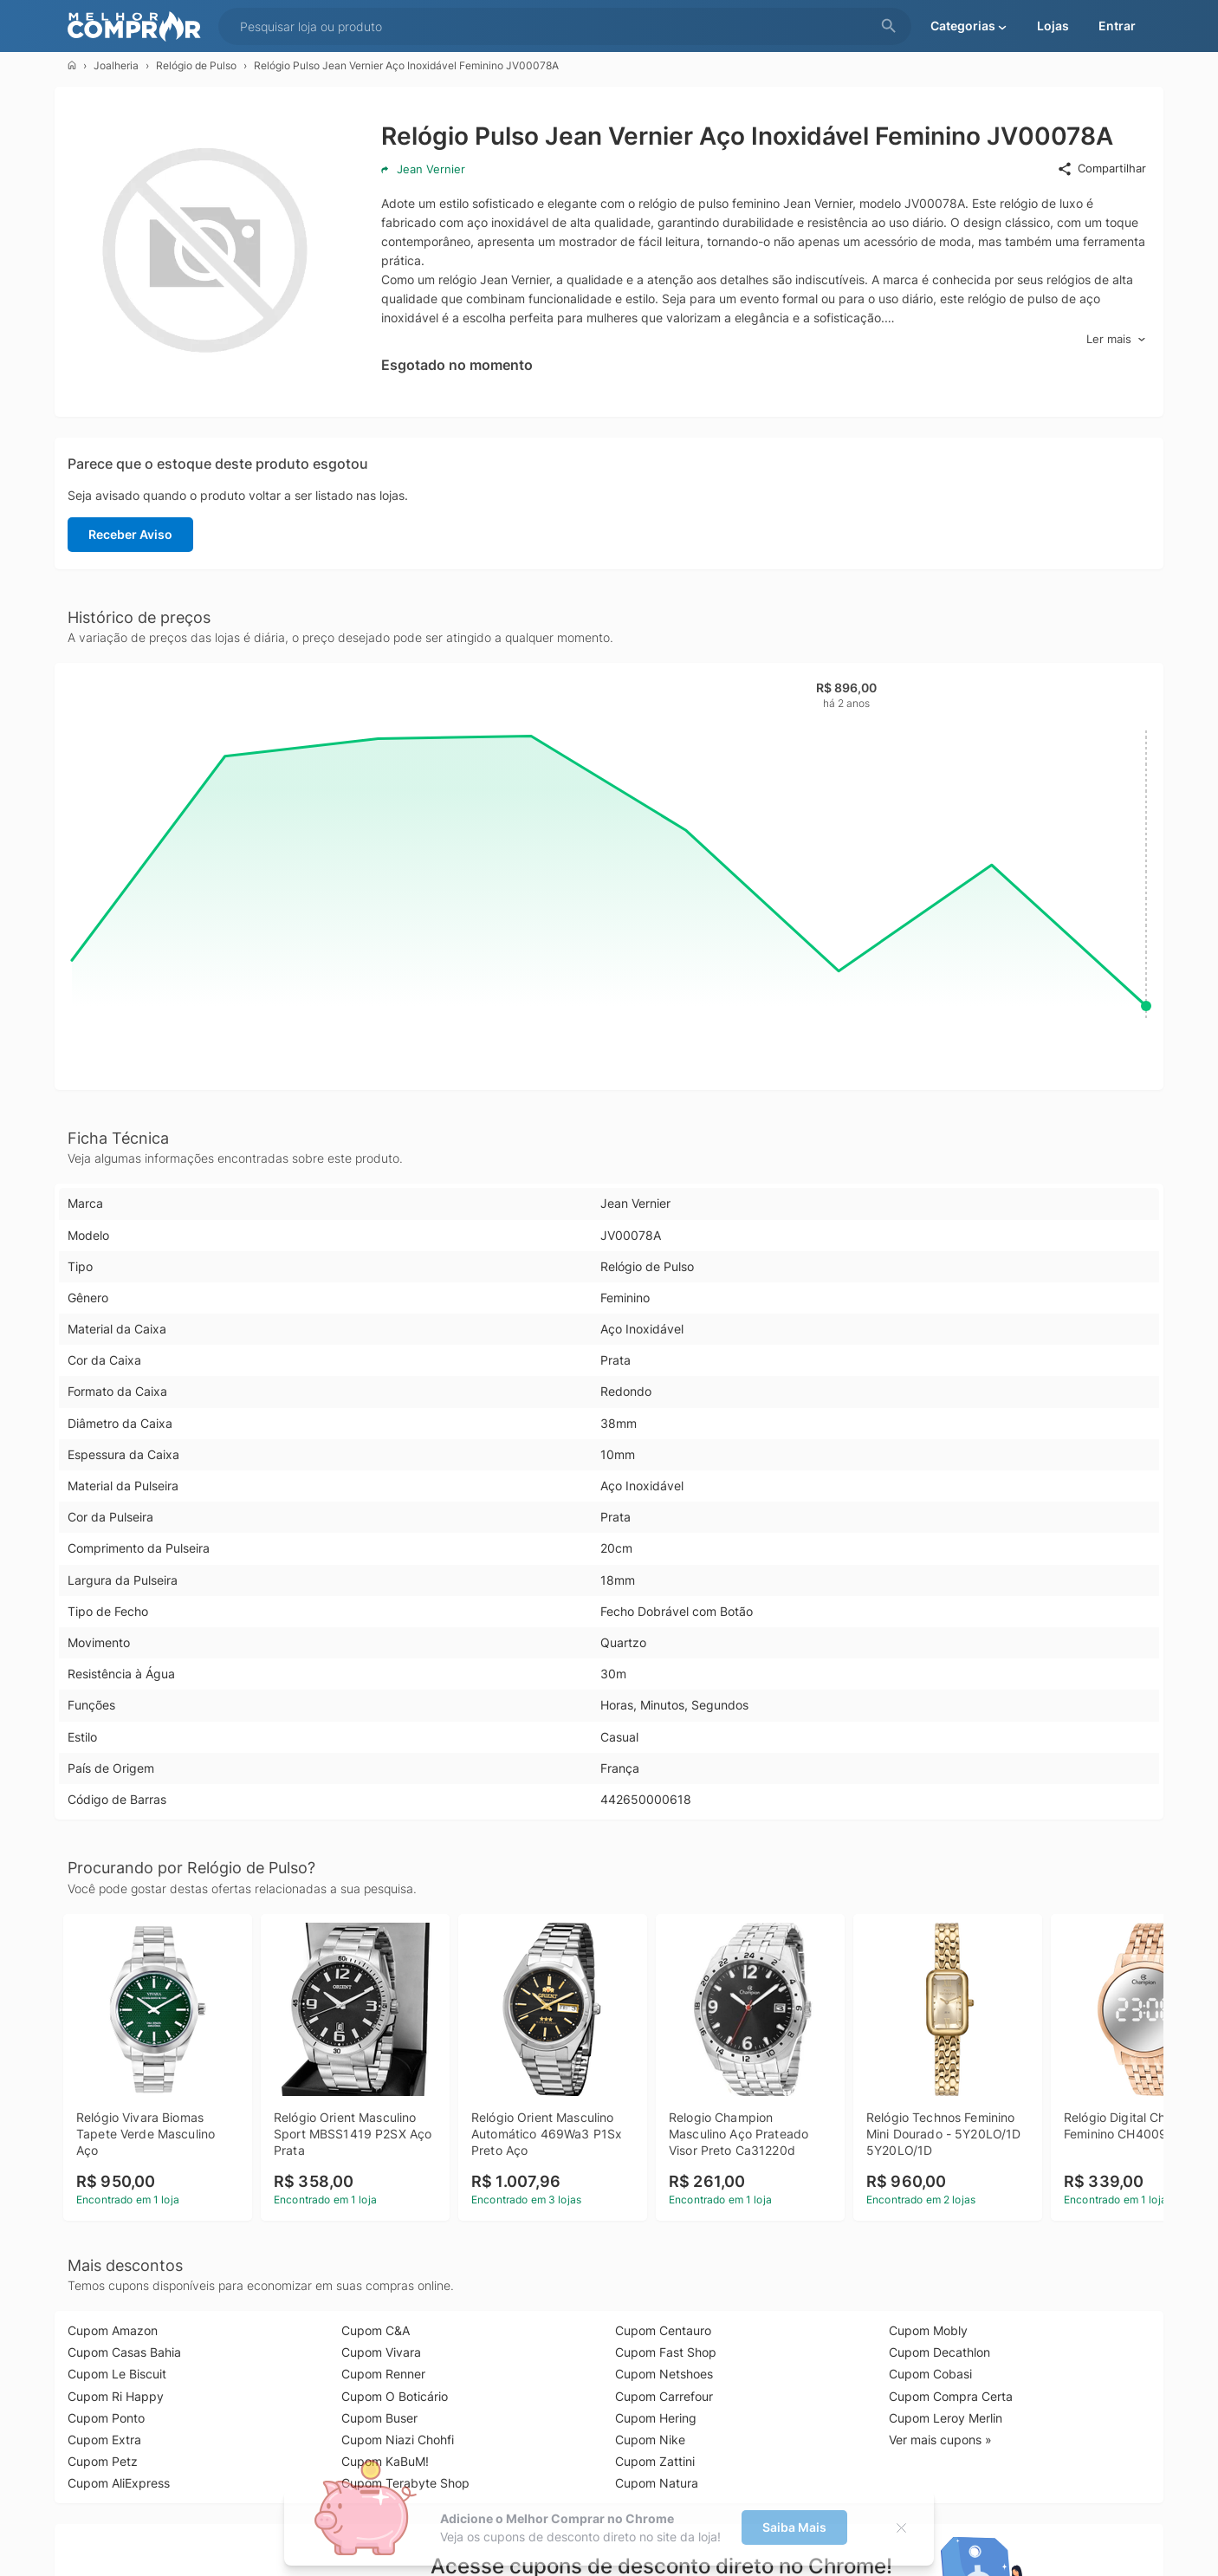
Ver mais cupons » (940, 2439)
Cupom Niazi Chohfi (397, 2439)
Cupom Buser (379, 2418)
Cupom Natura (656, 2482)
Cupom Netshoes (664, 2373)
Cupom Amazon (113, 2330)
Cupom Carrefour (664, 2396)
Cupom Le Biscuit (117, 2373)
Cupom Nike (650, 2439)
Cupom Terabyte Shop (405, 2482)
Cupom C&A (375, 2330)
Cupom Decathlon (939, 2352)
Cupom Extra (104, 2439)
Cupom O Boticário (394, 2396)
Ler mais (1116, 339)
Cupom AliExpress (119, 2482)
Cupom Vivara (381, 2352)
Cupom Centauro (663, 2330)
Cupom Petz (103, 2461)
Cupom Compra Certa (951, 2396)
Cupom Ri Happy (116, 2396)
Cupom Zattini (655, 2461)
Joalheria (116, 65)
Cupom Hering (655, 2418)
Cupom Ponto (106, 2418)
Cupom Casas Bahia (124, 2352)
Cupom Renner (383, 2373)
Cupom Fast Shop (665, 2352)
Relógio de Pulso (196, 65)
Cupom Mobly (928, 2330)
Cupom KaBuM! (385, 2461)
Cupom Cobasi (930, 2373)
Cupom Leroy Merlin (945, 2418)
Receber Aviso (130, 534)
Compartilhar (1101, 169)
